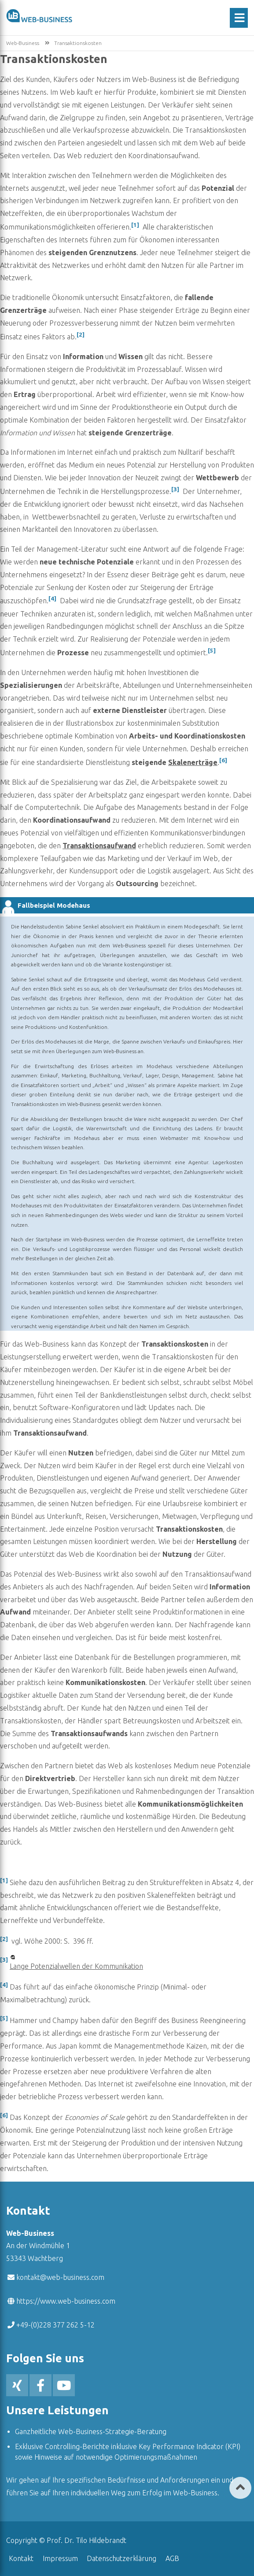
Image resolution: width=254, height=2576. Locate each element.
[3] (175, 489)
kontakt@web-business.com (60, 2277)
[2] (81, 334)
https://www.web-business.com (65, 2301)
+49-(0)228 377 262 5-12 (55, 2325)
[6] (223, 760)
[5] (212, 650)
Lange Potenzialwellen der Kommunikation (76, 1966)
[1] (135, 225)
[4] (52, 598)
